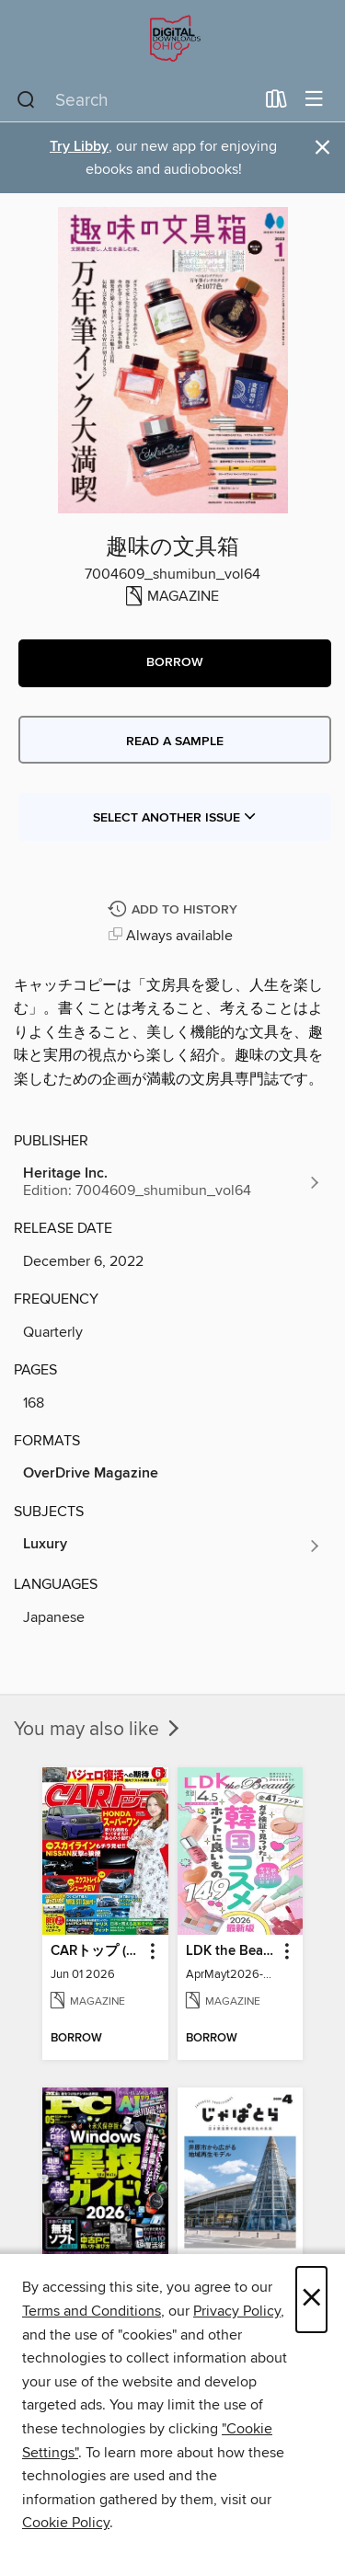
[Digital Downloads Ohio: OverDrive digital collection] (172, 39)
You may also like (98, 1730)
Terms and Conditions (91, 2311)
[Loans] (276, 103)
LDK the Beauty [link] (232, 1951)
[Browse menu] (314, 99)
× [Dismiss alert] (322, 147)
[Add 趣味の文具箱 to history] (175, 910)
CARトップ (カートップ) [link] (97, 1951)
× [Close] (311, 2299)
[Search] (26, 100)
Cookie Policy (65, 2522)
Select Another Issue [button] (175, 818)
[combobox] (135, 100)
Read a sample (175, 741)
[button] (174, 663)
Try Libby (79, 146)
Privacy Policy (237, 2311)
